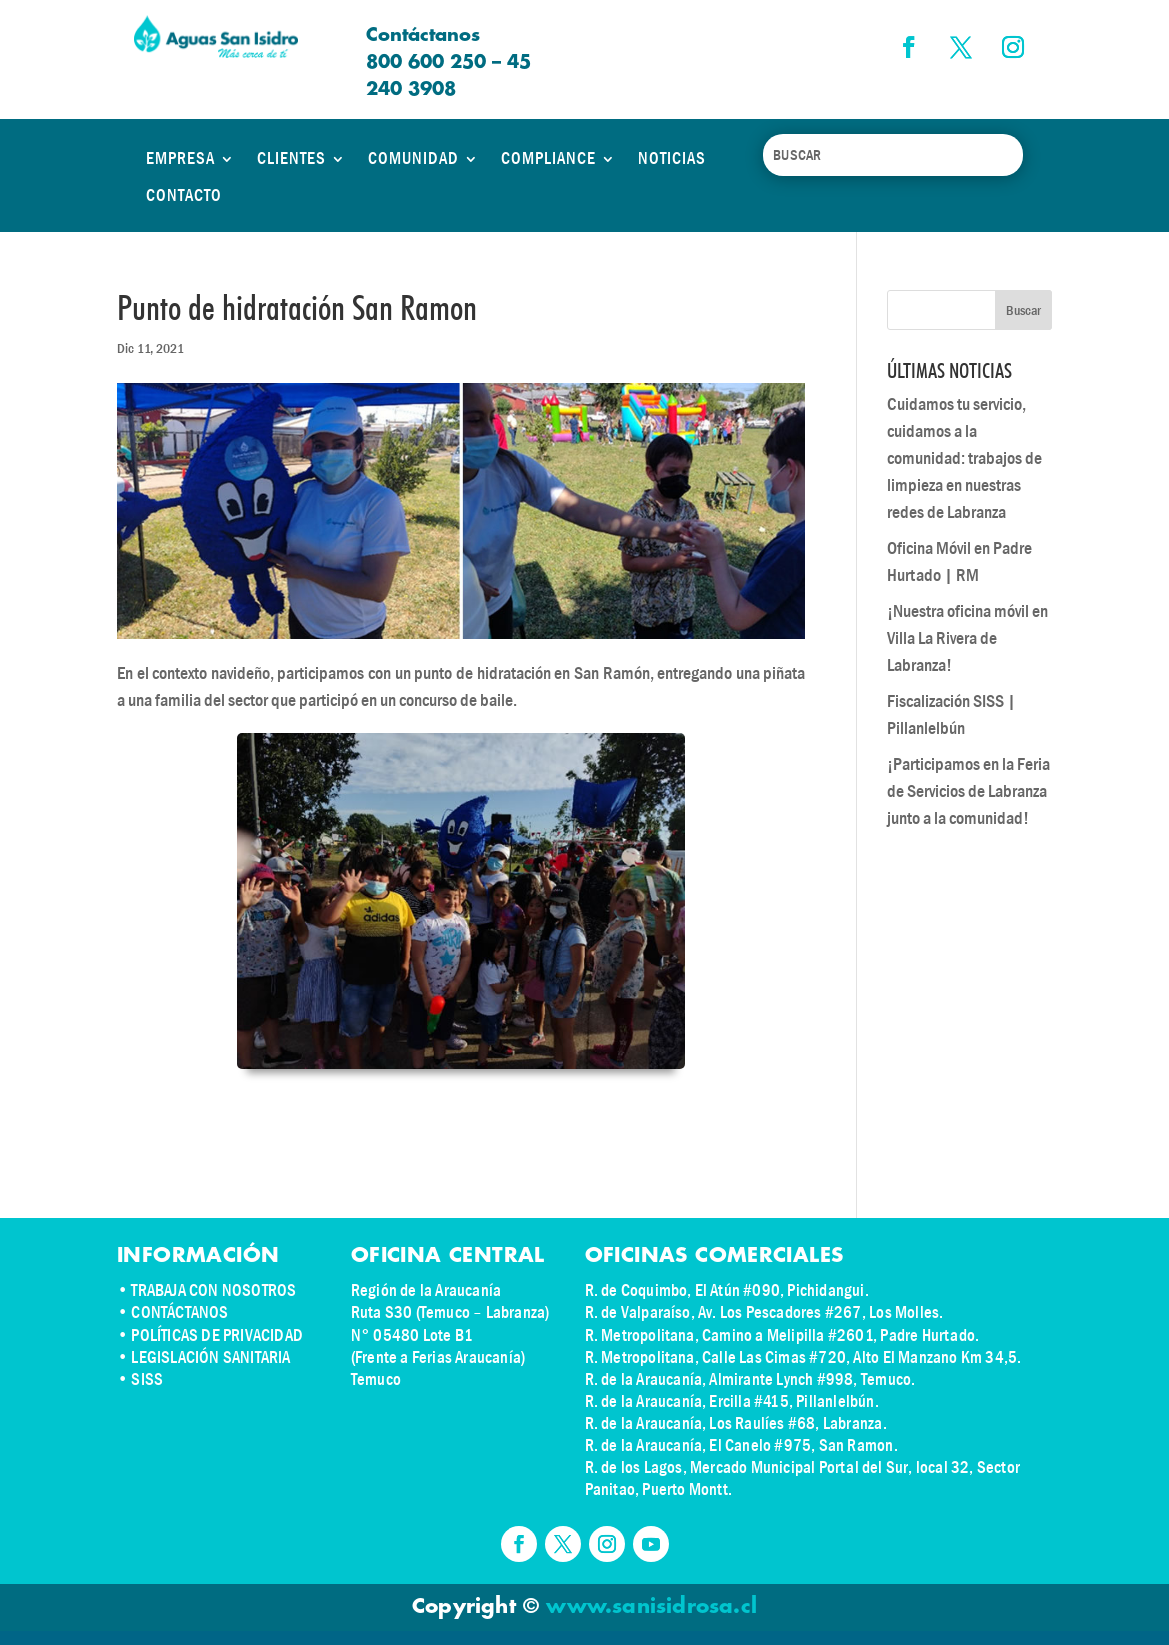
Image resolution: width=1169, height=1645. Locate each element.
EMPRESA (180, 159)
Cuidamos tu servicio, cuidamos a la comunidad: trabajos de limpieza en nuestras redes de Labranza (964, 458)
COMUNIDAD (413, 159)
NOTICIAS (672, 159)
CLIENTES (291, 159)
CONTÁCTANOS (179, 1312)
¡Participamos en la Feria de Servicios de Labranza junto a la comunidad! (968, 791)
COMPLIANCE (548, 159)
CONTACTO (184, 196)
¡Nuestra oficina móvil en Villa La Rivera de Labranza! (967, 638)
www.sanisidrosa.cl (651, 1607)
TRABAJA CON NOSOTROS (213, 1290)
